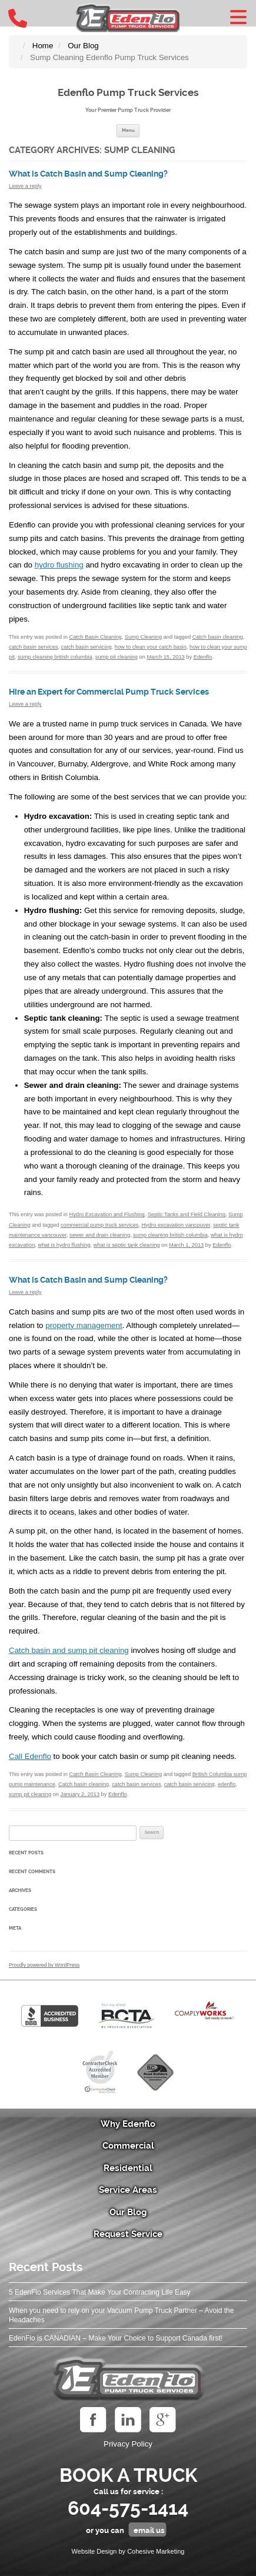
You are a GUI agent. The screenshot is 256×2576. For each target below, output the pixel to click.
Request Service (128, 2234)
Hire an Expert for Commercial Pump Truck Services (109, 692)
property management (83, 1325)
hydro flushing (59, 564)
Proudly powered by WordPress (44, 1965)
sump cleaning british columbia (55, 657)
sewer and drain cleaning (99, 1235)
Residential (128, 2168)
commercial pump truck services (99, 1225)
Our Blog (128, 2212)
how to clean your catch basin (151, 647)
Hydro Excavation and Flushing (106, 1214)
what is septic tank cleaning (127, 1245)
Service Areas (128, 2190)
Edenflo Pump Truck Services (128, 92)
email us (149, 2530)
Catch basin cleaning (217, 637)
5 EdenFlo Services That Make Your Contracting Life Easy (100, 2292)
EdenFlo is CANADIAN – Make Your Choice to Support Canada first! (115, 2338)
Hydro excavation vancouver (176, 1225)
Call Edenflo (30, 1756)
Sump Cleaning (143, 637)
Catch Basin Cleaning (95, 637)
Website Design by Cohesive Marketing (128, 2551)
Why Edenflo (128, 2124)
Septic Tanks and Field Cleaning (186, 1214)
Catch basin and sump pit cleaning (69, 1650)
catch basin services (33, 647)
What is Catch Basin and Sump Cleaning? (88, 174)
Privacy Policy (128, 2443)
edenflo (226, 1784)
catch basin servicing (86, 647)
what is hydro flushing (64, 1245)
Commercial (128, 2145)
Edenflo (203, 657)
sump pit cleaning (116, 657)
